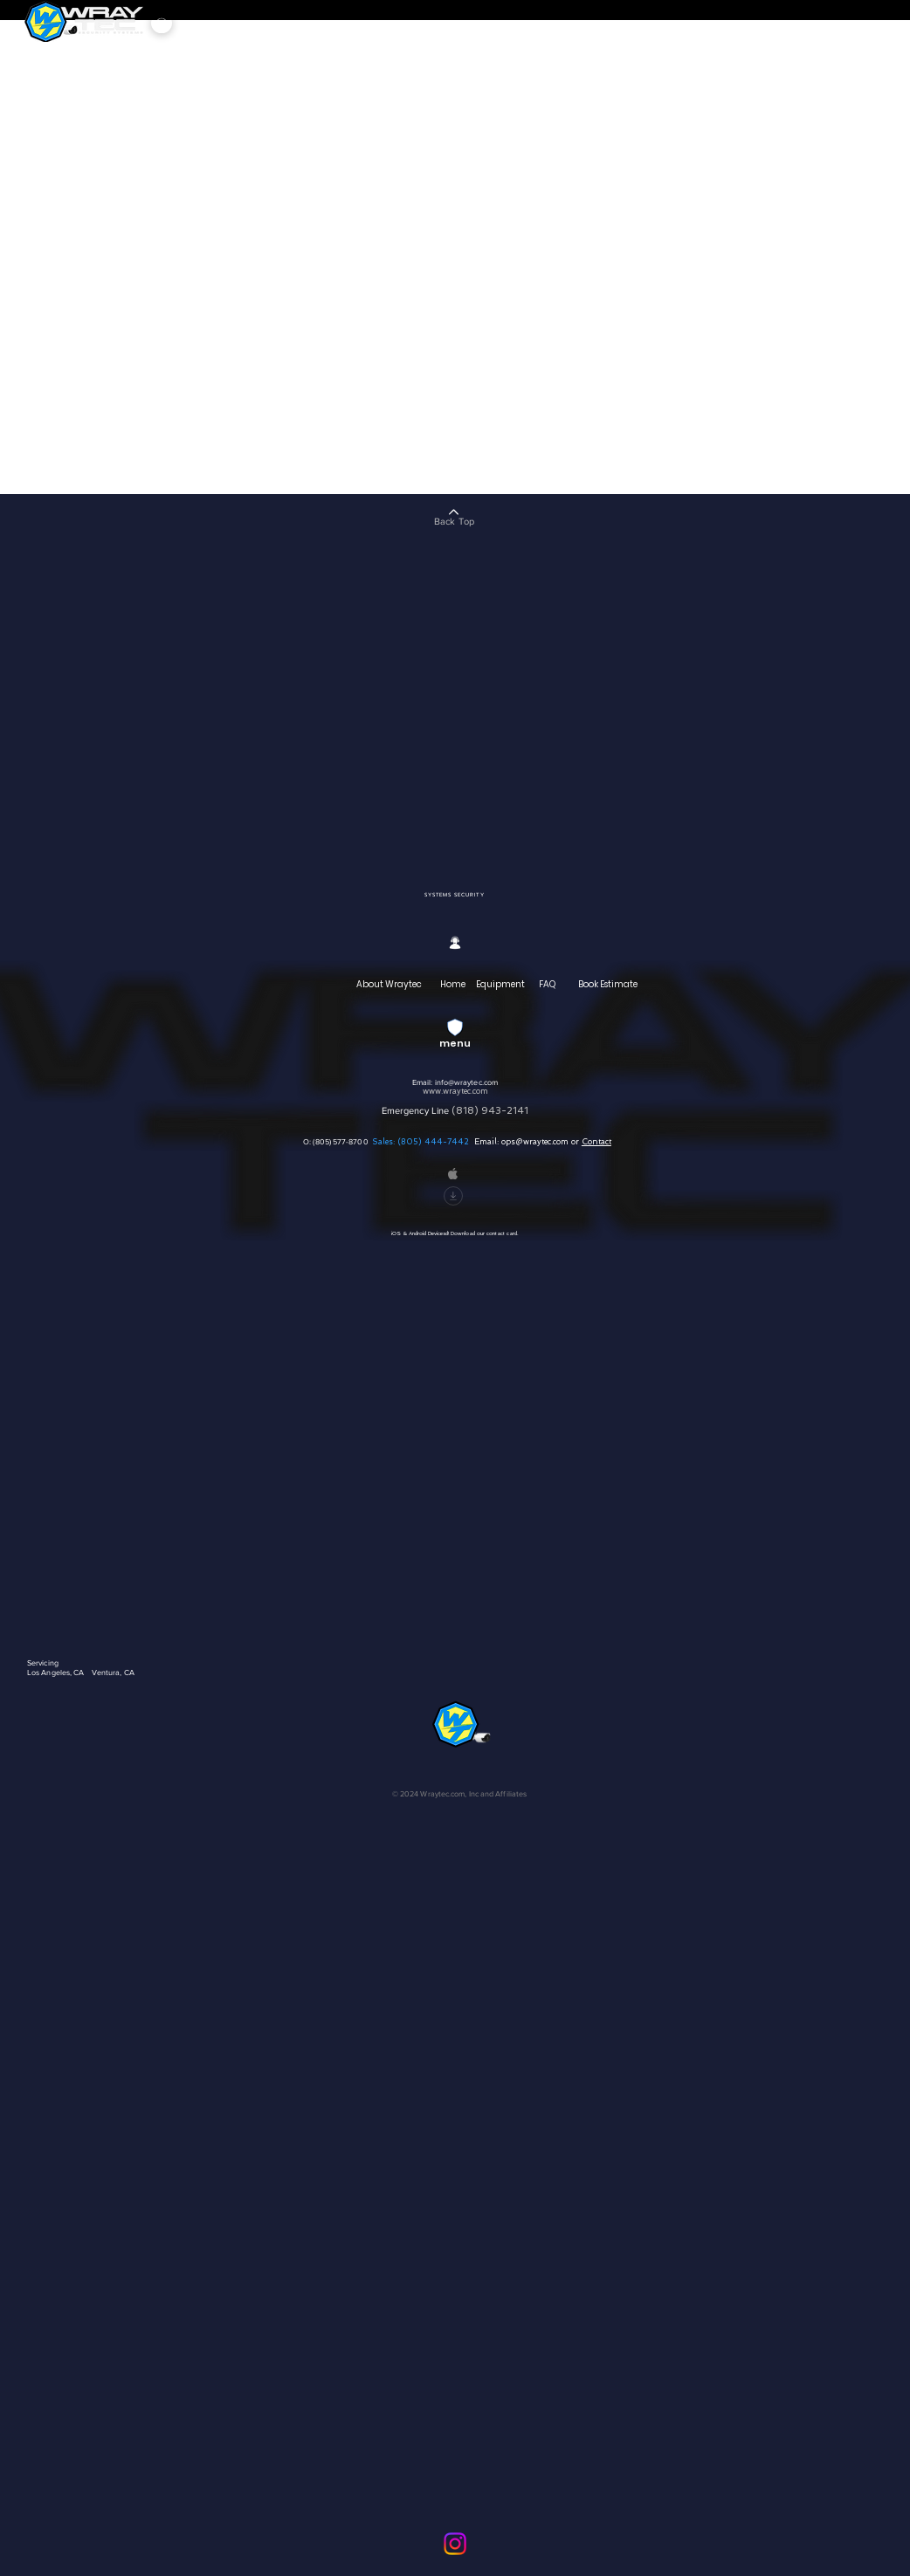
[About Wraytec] (390, 984)
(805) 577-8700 (341, 1141)
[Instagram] (455, 2544)
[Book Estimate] (609, 984)
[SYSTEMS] (438, 894)
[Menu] (161, 23)
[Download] (453, 1196)
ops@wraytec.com (535, 1141)
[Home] (454, 984)
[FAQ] (548, 984)
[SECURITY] (469, 894)
